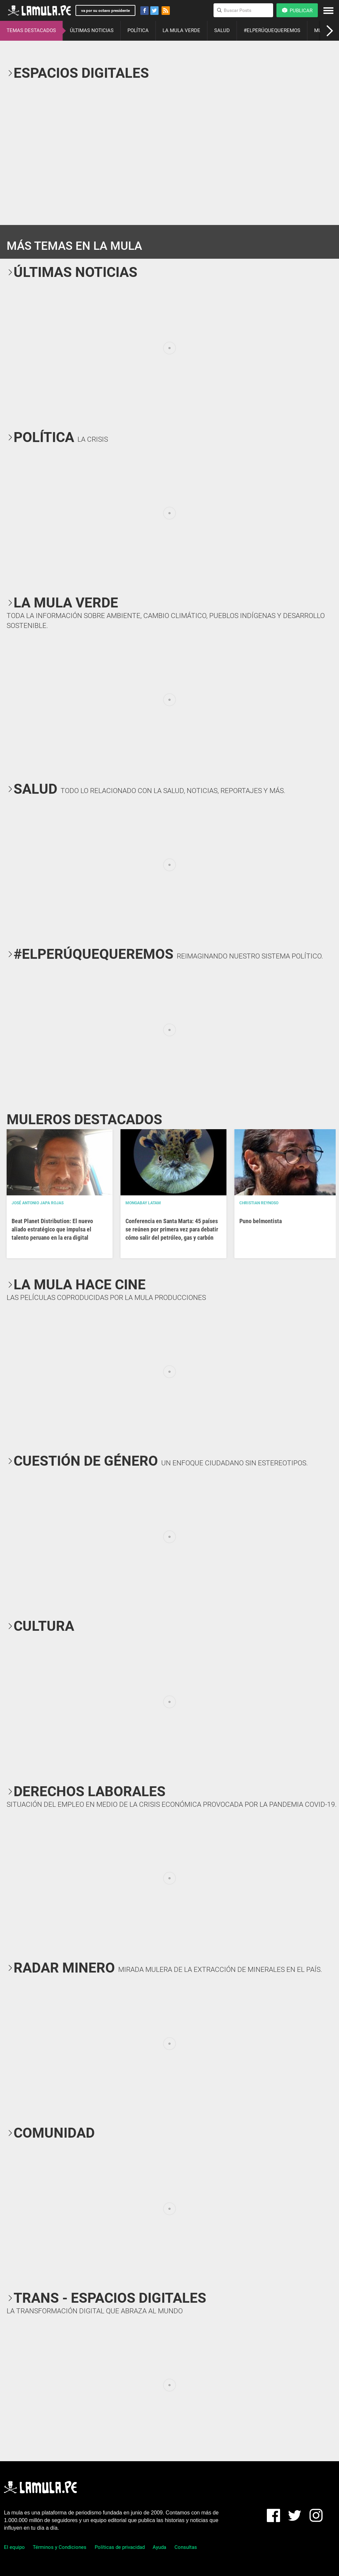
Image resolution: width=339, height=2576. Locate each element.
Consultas (185, 2547)
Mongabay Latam (143, 1203)
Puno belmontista (260, 1221)
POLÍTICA (138, 30)
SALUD (222, 30)
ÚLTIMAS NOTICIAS (92, 30)
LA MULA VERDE (181, 30)
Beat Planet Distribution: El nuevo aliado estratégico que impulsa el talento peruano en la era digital (52, 1229)
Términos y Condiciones (59, 2547)
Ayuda (159, 2547)
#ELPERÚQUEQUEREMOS (272, 30)
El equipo (14, 2547)
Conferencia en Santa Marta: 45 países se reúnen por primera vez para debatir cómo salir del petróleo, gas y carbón (171, 1229)
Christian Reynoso (258, 1203)
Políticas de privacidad (120, 2547)
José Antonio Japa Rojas (38, 1203)
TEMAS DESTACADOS (31, 30)
